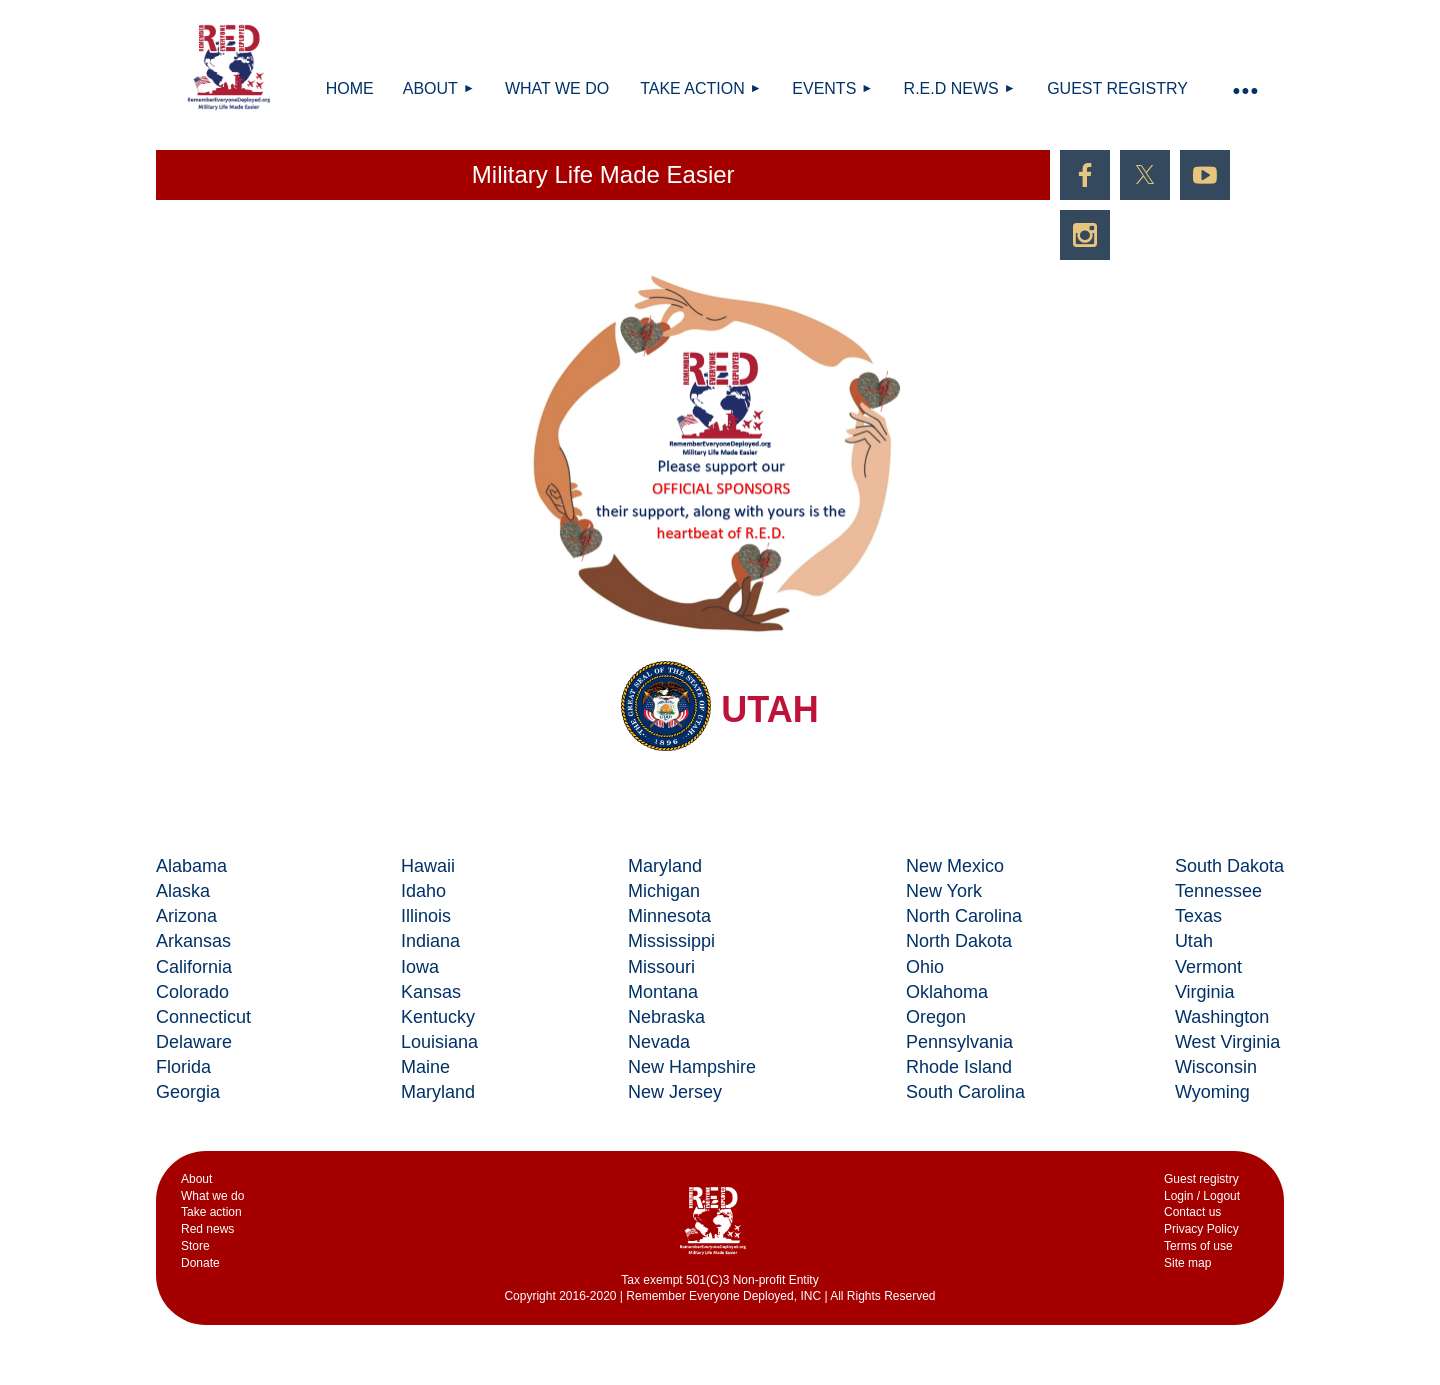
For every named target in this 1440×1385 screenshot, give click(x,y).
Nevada (659, 1042)
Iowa (420, 967)
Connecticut (203, 1017)
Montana (663, 992)
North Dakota (959, 941)
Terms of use (1198, 1246)
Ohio (925, 967)
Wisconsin (1216, 1067)
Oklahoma (947, 992)
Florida (183, 1067)
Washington (1222, 1017)
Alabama (191, 866)
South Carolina (965, 1092)
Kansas (431, 992)
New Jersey (675, 1092)
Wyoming (1212, 1092)
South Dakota (1229, 866)
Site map (1187, 1263)
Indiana (430, 941)
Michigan (664, 891)
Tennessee (1218, 891)
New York (944, 891)
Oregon (936, 1017)
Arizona (186, 916)
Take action (211, 1212)
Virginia (1205, 992)
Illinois (426, 916)
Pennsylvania (959, 1042)
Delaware (194, 1042)
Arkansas (193, 941)
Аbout (196, 1179)
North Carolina (964, 916)
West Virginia (1227, 1042)
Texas (1198, 916)
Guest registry (1201, 1179)
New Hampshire (692, 1067)
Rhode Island (959, 1067)
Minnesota (669, 916)
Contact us (1192, 1212)
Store (195, 1246)
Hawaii (428, 866)
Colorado (192, 992)
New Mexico (955, 866)
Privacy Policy (1201, 1229)
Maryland (438, 1092)
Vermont (1208, 967)
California (194, 967)
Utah (1194, 941)
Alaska (183, 891)
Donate (200, 1263)
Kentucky (438, 1017)
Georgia (188, 1092)
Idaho (423, 891)
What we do (212, 1196)
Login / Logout (1202, 1196)
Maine (425, 1067)
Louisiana (439, 1042)
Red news (207, 1229)
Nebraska (666, 1017)
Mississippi (671, 941)
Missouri (661, 967)
